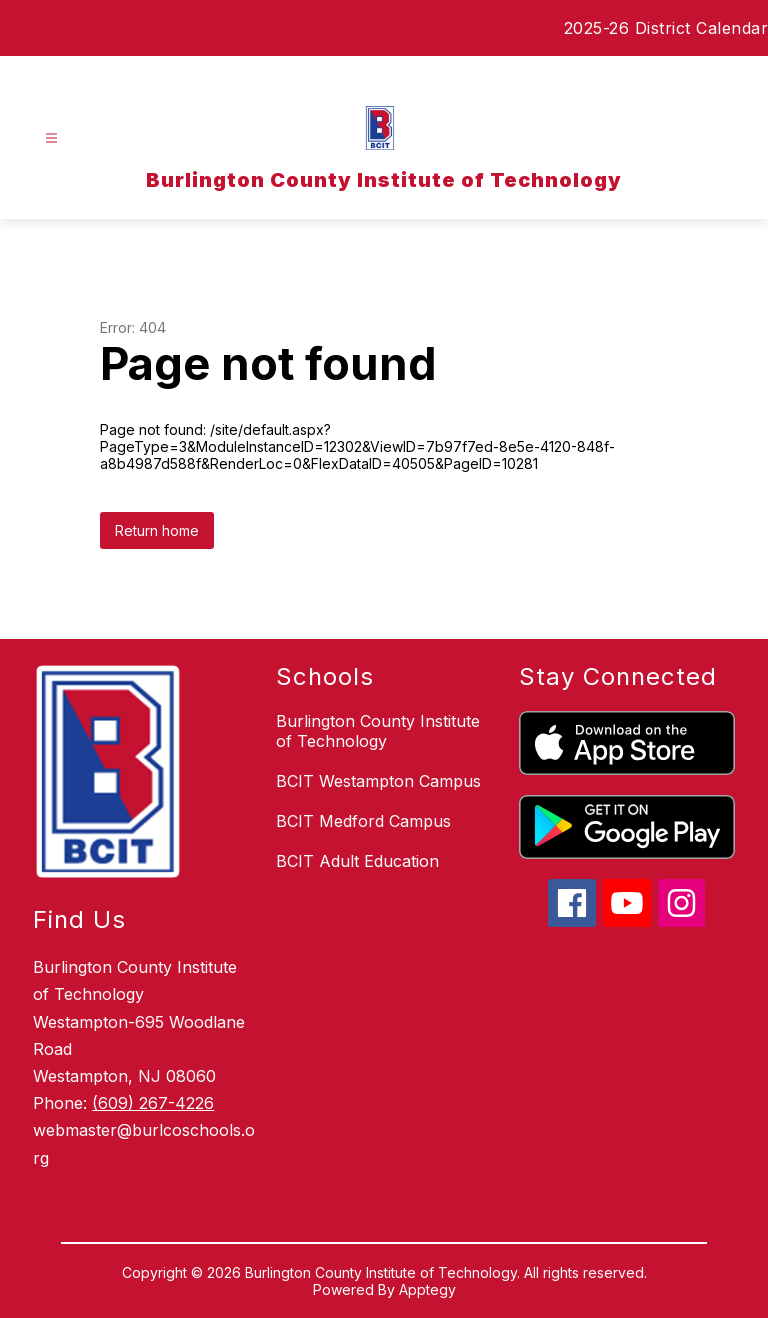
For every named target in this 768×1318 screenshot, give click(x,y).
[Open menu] (51, 138)
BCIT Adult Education (357, 861)
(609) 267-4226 (153, 1103)
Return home (157, 530)
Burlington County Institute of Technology (378, 731)
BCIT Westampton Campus (378, 781)
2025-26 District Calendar (666, 28)
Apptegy (427, 1289)
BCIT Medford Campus (363, 821)
